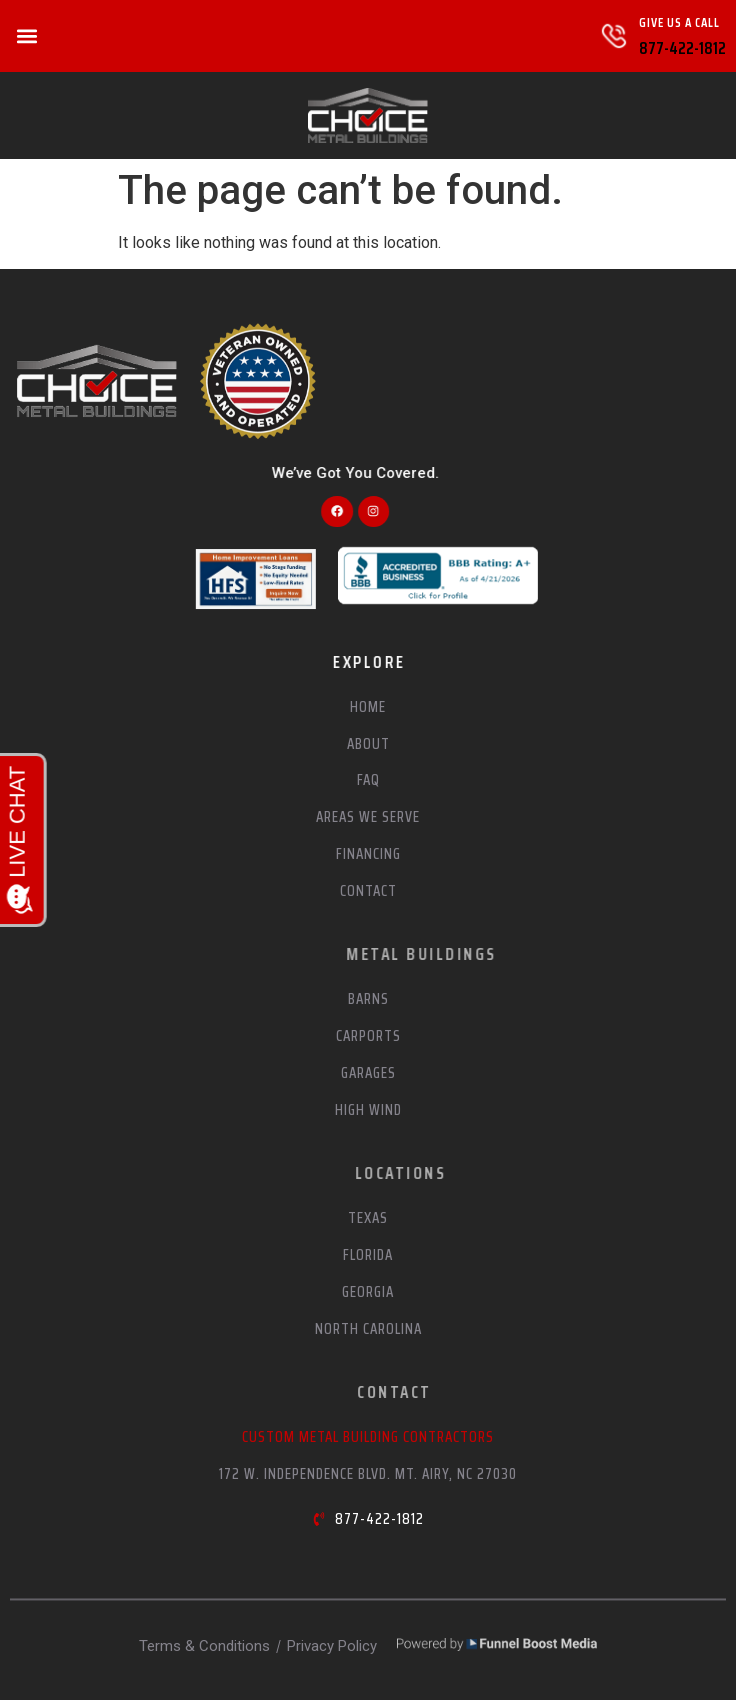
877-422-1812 (682, 48)
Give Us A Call (679, 22)
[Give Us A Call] (614, 36)
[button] (26, 36)
